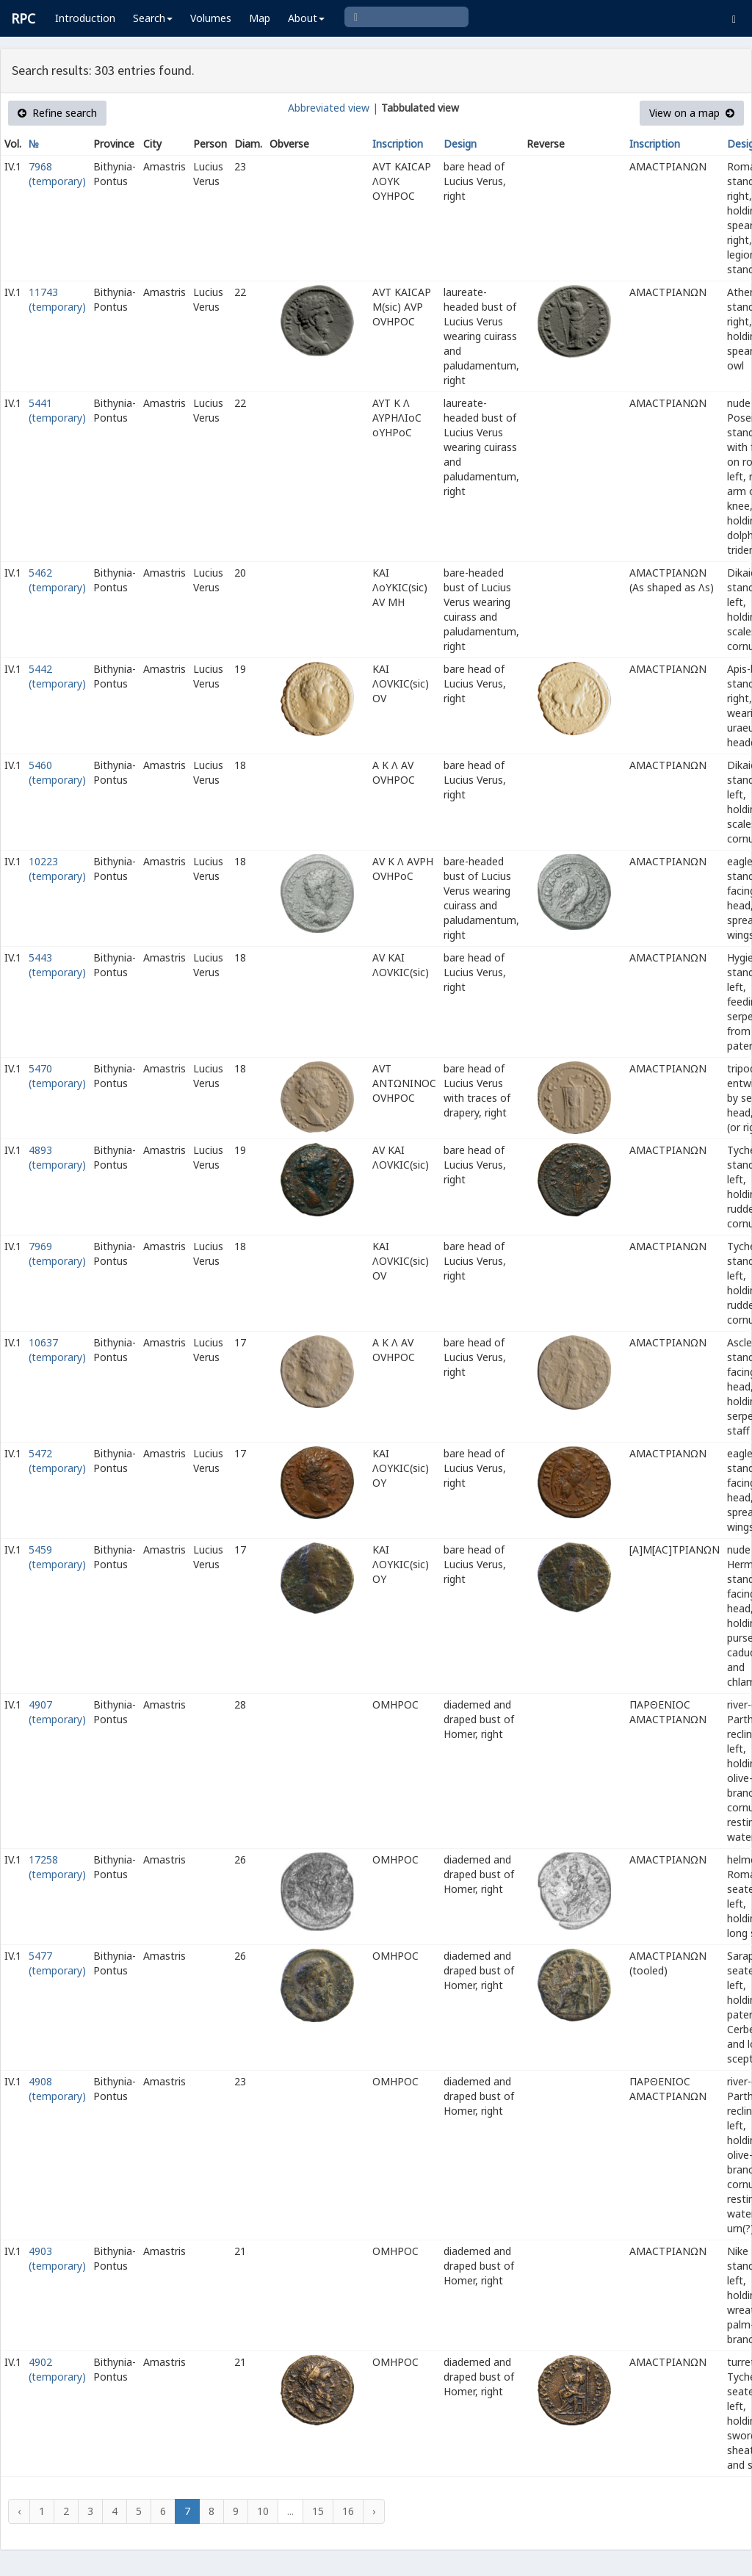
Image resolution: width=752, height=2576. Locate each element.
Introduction (85, 18)
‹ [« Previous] (19, 2511)
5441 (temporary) (57, 410)
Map (259, 18)
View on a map (691, 113)
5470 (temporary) (57, 1075)
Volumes (210, 18)
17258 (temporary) (57, 1866)
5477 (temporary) (57, 1963)
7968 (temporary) (57, 173)
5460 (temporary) (57, 772)
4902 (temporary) (57, 2369)
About (306, 18)
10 (263, 2511)
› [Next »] (373, 2511)
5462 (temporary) (57, 580)
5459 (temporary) (57, 1557)
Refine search (57, 113)
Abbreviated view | (333, 108)
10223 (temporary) (57, 868)
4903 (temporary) (57, 2258)
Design (460, 144)
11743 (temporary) (57, 299)
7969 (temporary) (57, 1253)
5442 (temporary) (57, 676)
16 (348, 2511)
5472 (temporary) (57, 1460)
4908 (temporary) (57, 2088)
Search (153, 18)
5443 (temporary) (57, 964)
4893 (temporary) (57, 1157)
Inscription (397, 144)
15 (318, 2511)
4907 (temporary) (57, 1712)
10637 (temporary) (57, 1349)
